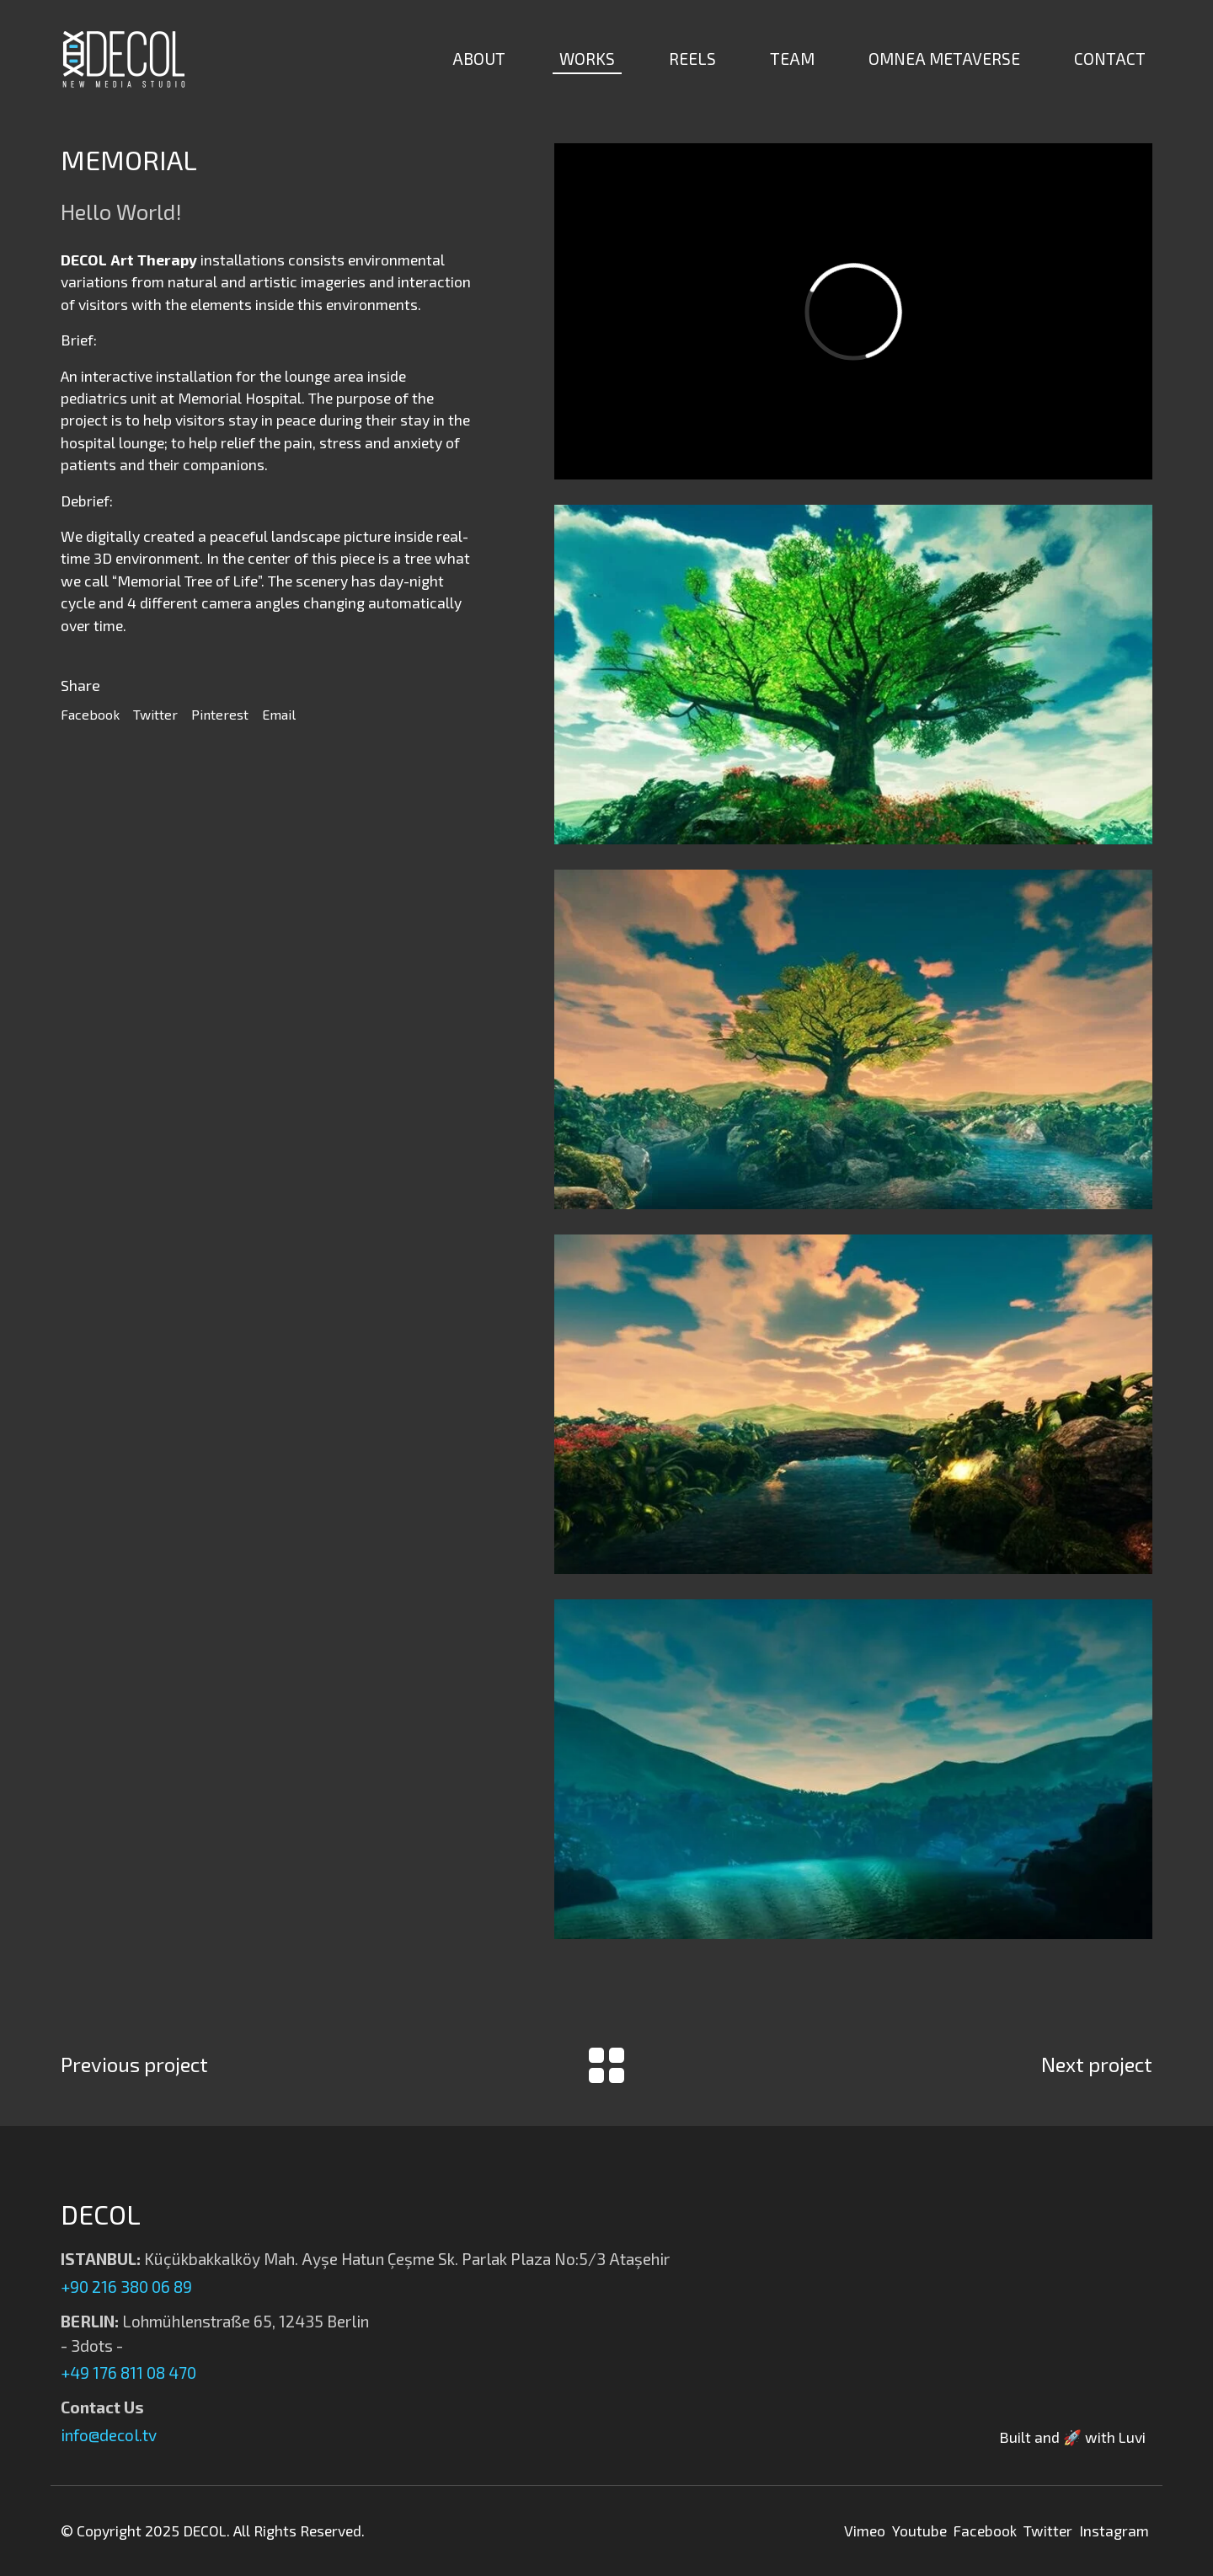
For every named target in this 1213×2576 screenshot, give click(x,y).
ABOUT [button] (478, 58)
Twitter (155, 714)
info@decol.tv (109, 2435)
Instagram (1114, 2530)
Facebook (90, 714)
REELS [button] (692, 58)
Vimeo (864, 2530)
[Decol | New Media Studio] (124, 59)
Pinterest (219, 714)
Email (279, 714)
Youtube (919, 2530)
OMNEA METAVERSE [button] (944, 58)
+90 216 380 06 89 (126, 2286)
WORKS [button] (587, 58)
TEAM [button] (792, 58)
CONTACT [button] (1110, 58)
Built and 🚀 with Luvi (1072, 2437)
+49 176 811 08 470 (128, 2372)
